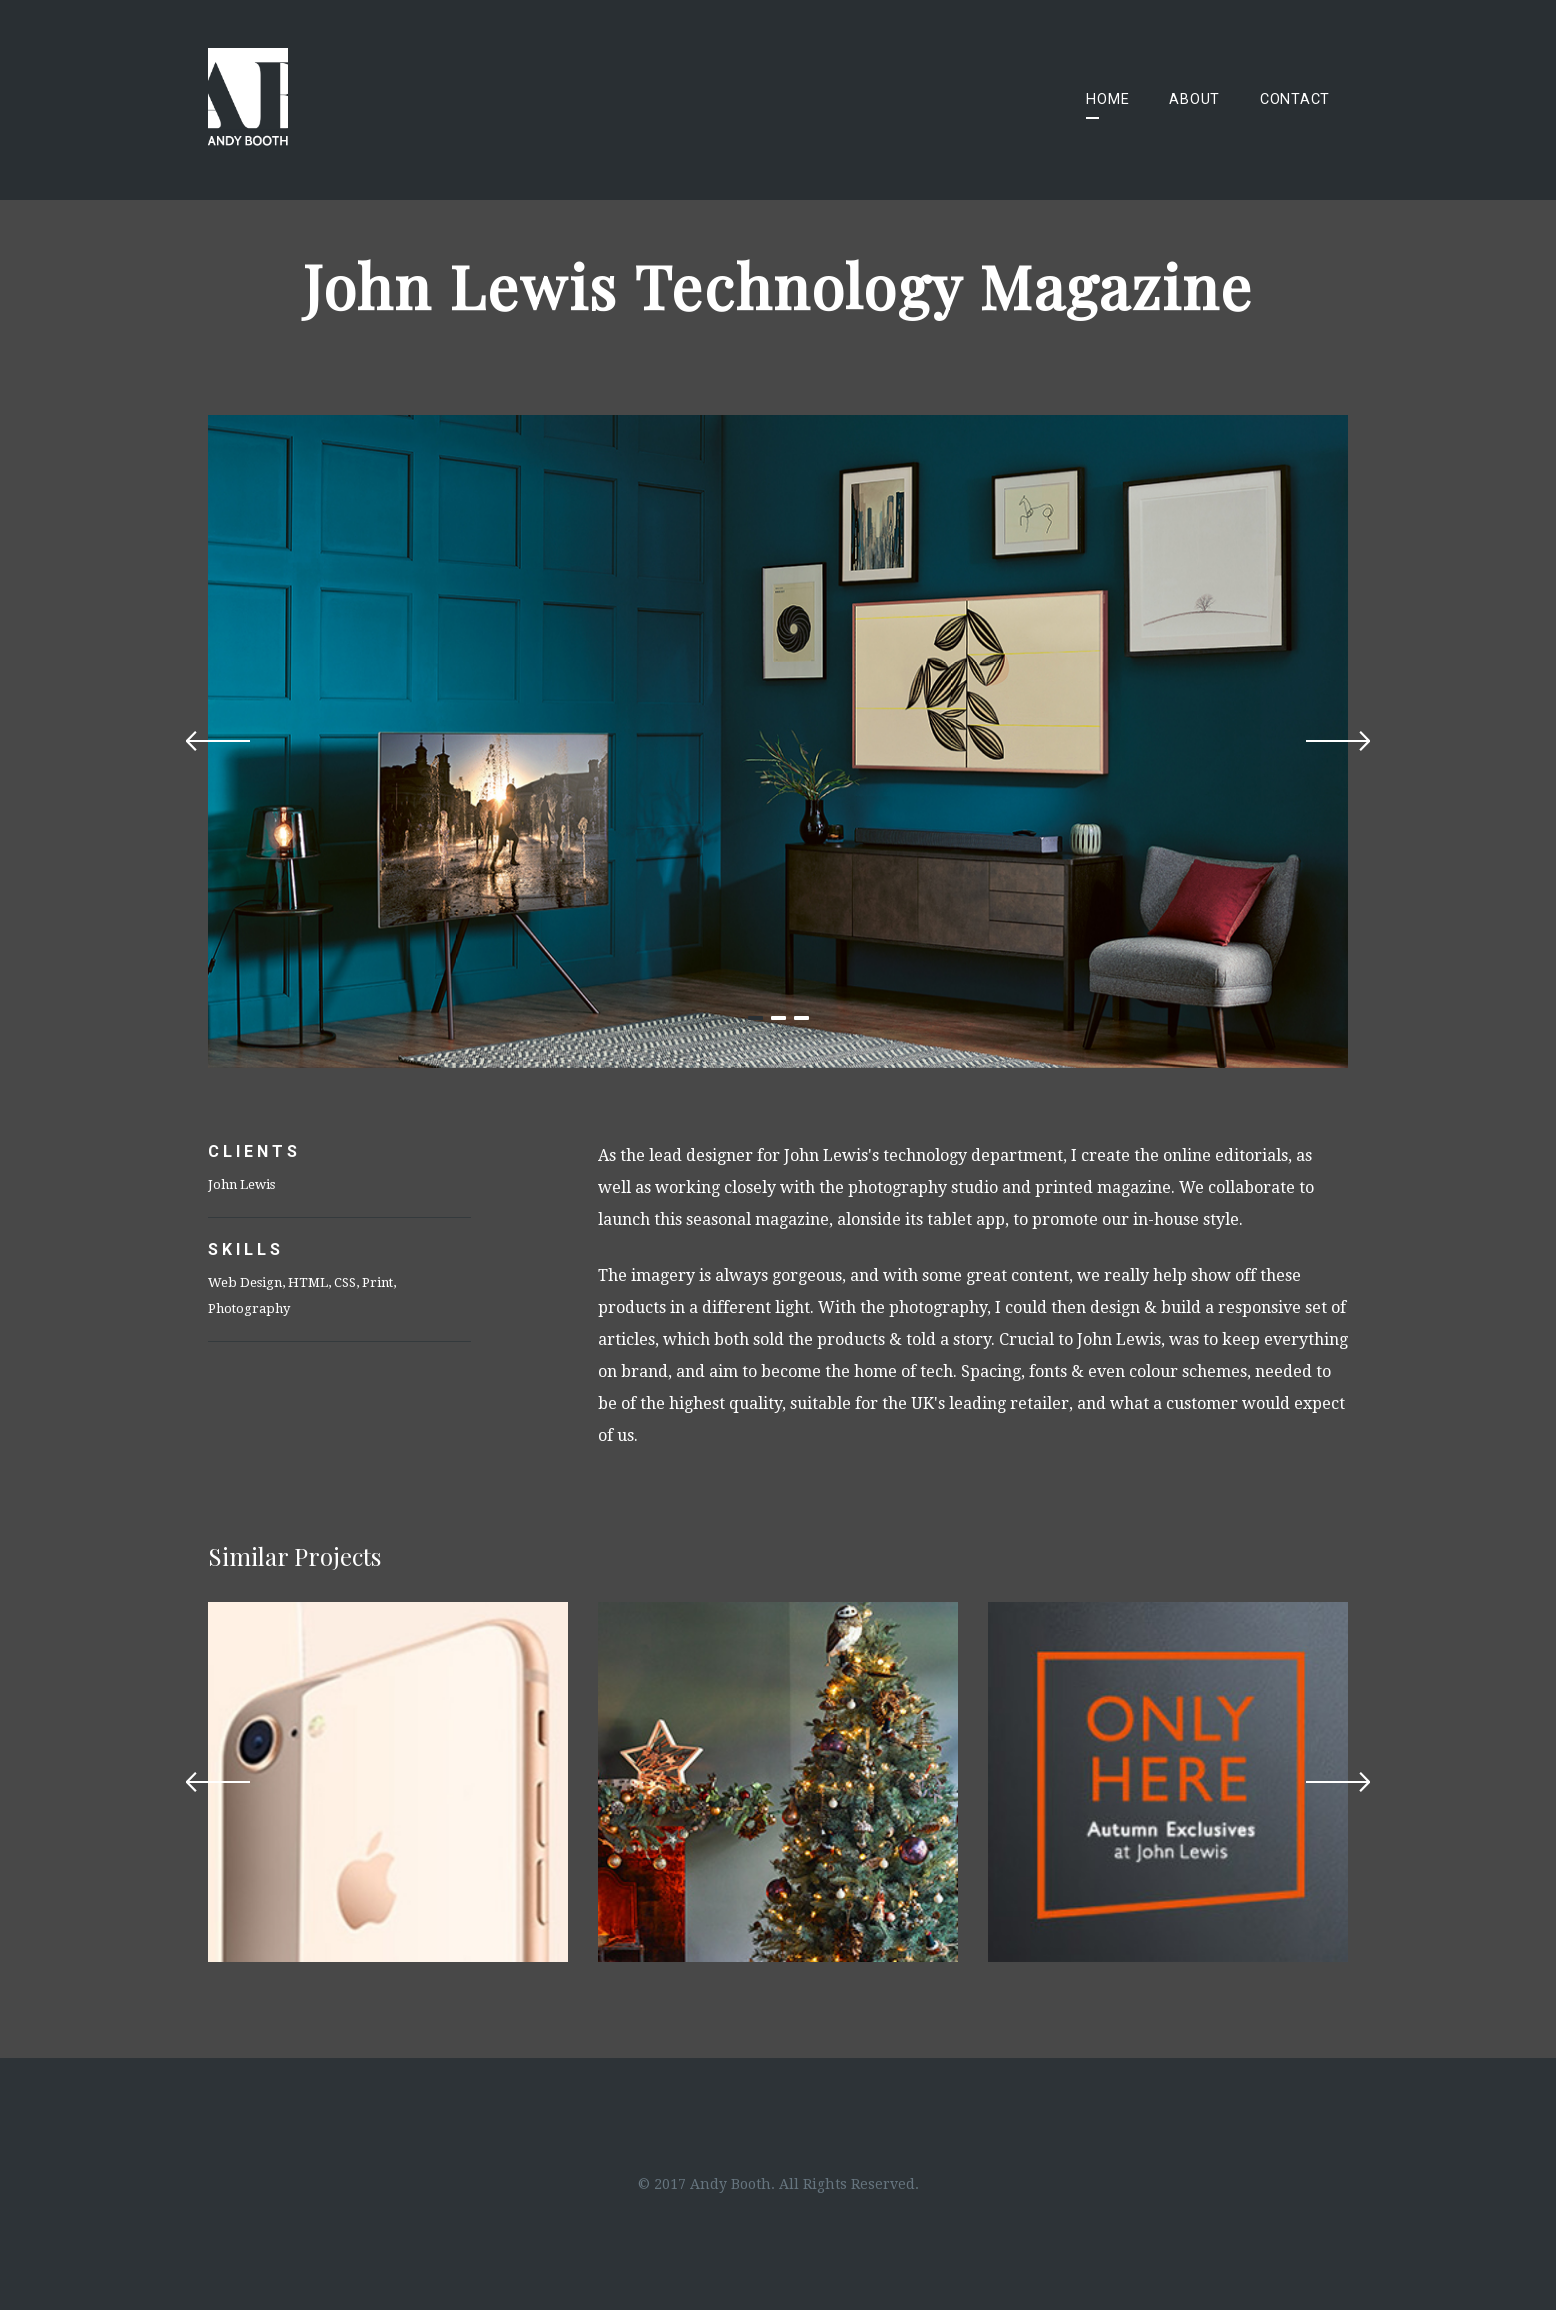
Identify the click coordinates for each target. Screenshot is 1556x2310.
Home (1107, 99)
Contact (1295, 99)
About (1194, 99)
